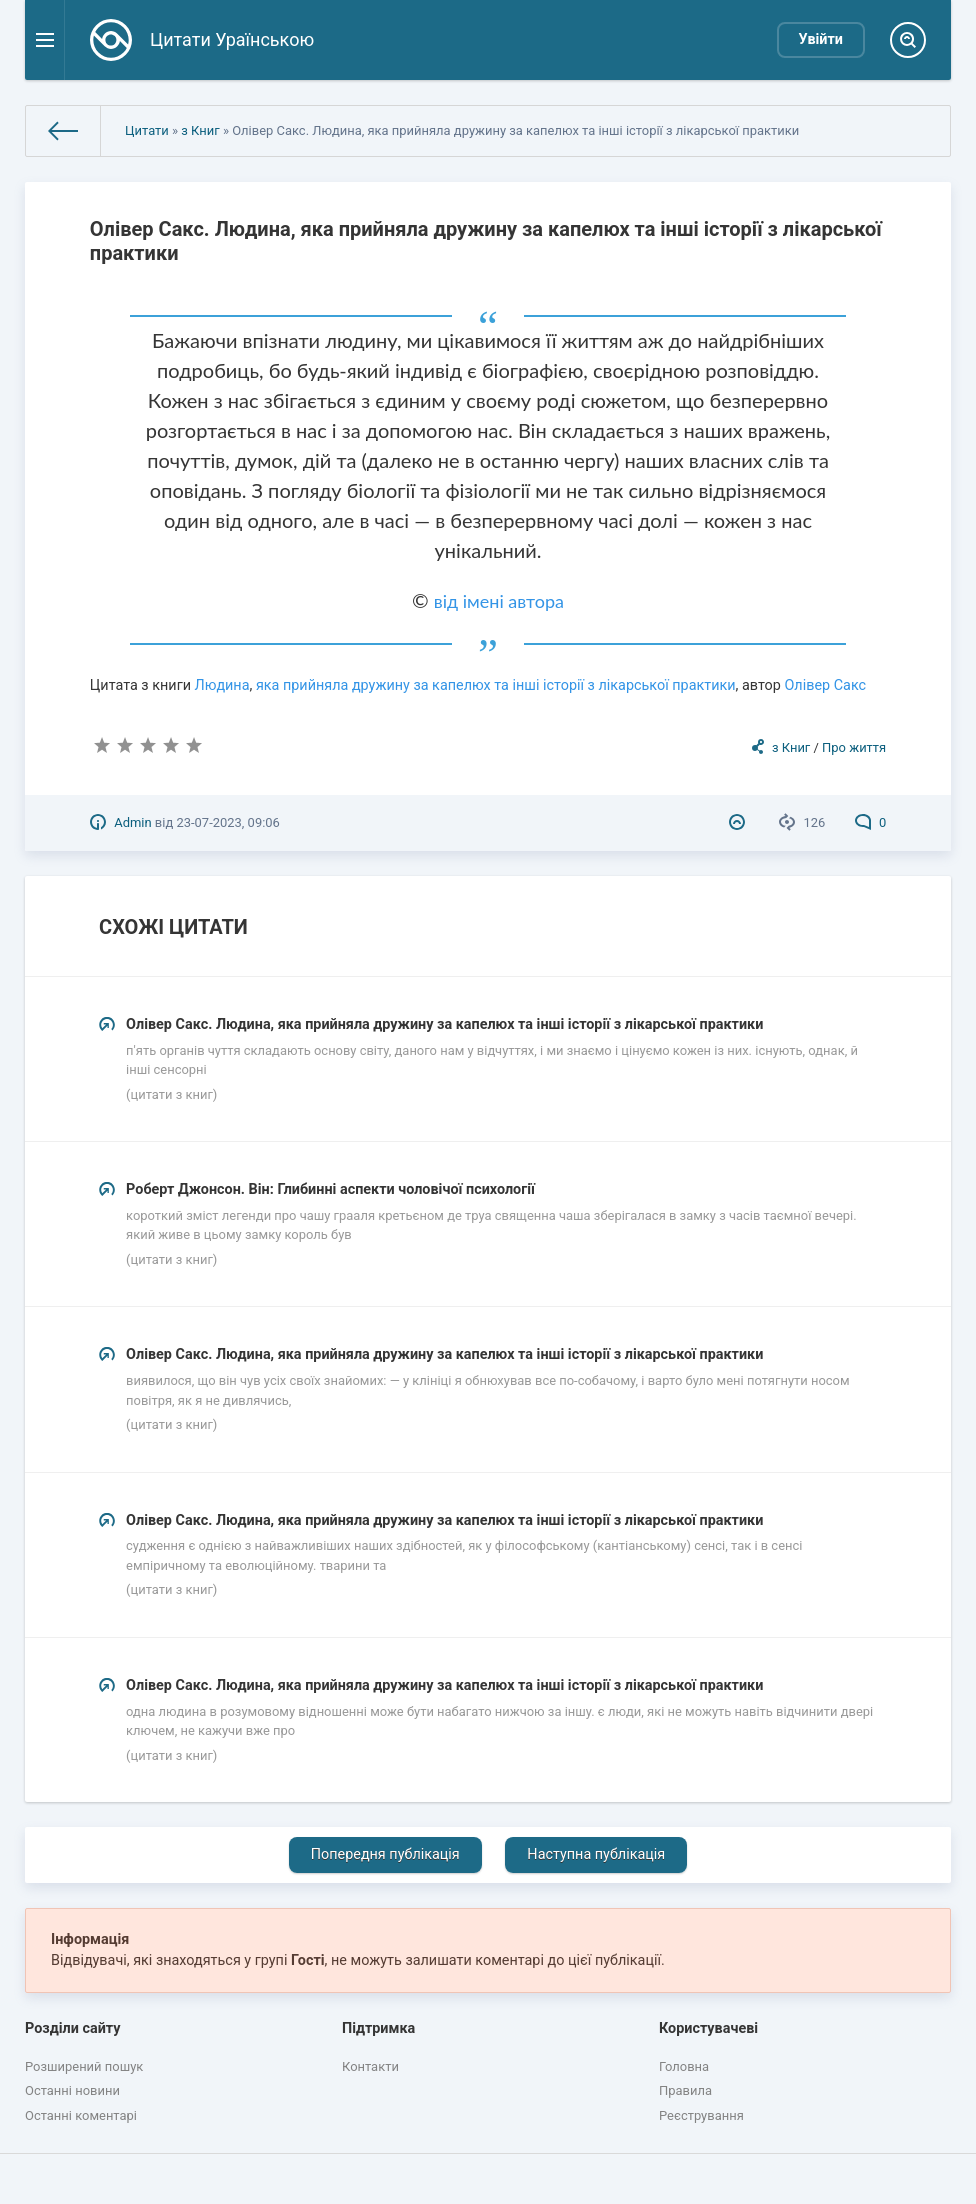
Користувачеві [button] (708, 2028)
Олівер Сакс (825, 685)
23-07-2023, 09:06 (227, 822)
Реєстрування (701, 2115)
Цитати (147, 130)
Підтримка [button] (378, 2028)
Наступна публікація (596, 1854)
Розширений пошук (84, 2066)
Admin (132, 822)
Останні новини (72, 2090)
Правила (685, 2090)
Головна (684, 2066)
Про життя (854, 747)
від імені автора (499, 601)
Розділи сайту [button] (73, 2028)
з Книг (200, 130)
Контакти (370, 2066)
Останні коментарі (81, 2115)
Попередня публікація (385, 1854)
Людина (222, 685)
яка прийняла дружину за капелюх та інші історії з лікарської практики (496, 685)
